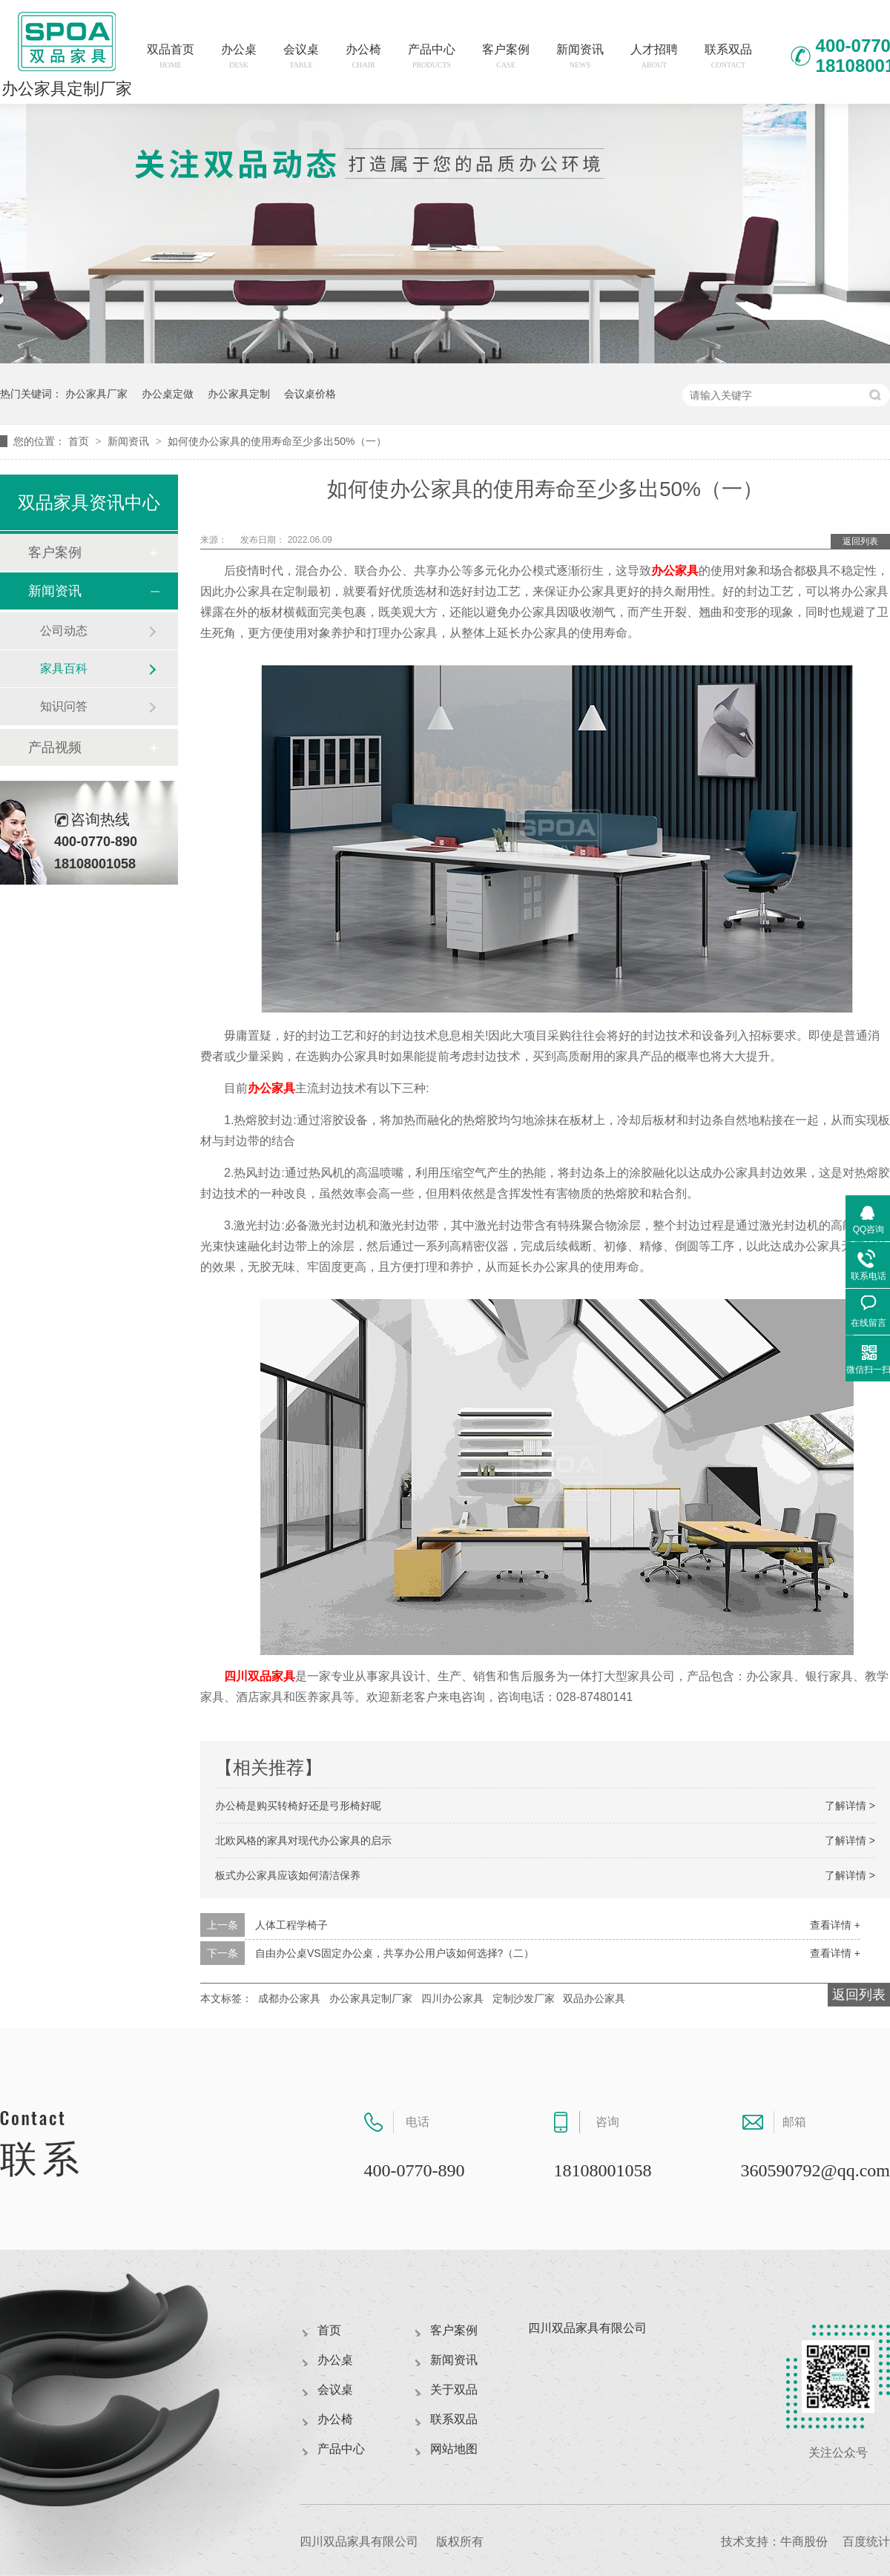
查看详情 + (835, 1925)
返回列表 (860, 541)
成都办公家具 (289, 1998)
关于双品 (454, 2389)
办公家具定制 (239, 394)
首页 (80, 441)
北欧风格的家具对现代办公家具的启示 (303, 1840)
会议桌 (301, 56)
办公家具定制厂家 (370, 1998)
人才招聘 (654, 56)
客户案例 (506, 56)
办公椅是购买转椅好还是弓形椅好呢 (298, 1806)
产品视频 (55, 747)
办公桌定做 (168, 394)
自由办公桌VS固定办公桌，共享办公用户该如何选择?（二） (394, 1953)
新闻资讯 (580, 56)
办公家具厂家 (96, 394)
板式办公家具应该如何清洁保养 (287, 1875)
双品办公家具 (594, 1998)
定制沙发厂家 (523, 1998)
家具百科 (64, 668)
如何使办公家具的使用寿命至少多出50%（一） (277, 441)
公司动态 (64, 630)
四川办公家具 (452, 1998)
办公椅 (363, 56)
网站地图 (454, 2449)
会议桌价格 (310, 394)
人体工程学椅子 (291, 1925)
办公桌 (239, 56)
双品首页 (170, 56)
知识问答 (64, 706)
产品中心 (431, 56)
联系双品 (728, 56)
